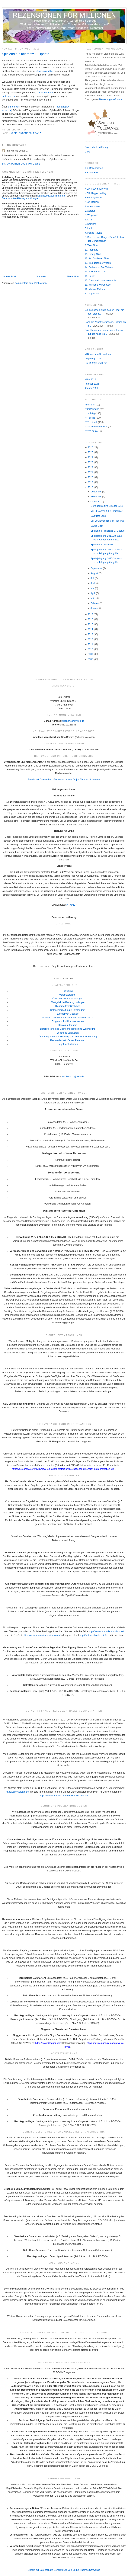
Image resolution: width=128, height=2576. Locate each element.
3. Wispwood (91, 215)
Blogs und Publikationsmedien (68, 1021)
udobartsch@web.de (73, 721)
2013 (90, 634)
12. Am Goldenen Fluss (97, 258)
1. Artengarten (92, 206)
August (94, 573)
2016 (90, 619)
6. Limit (88, 228)
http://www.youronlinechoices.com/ (42, 1635)
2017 (90, 614)
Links (87, 151)
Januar (94, 608)
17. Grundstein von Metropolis (100, 280)
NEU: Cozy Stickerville (96, 188)
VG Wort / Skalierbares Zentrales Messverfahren (67, 1017)
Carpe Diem (97, 526)
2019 (90, 482)
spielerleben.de (45, 92)
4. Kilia (88, 219)
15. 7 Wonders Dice (95, 271)
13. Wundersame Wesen (98, 263)
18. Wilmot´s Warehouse (98, 284)
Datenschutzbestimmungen (51, 195)
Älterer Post (73, 276)
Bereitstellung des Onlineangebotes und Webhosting (67, 1029)
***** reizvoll (91, 422)
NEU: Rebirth (92, 202)
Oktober (95, 501)
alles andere (91, 172)
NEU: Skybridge (93, 197)
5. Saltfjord (90, 224)
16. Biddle (90, 276)
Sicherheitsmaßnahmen (67, 1006)
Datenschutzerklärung (96, 147)
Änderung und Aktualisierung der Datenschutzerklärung (68, 1036)
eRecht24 (71, 905)
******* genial (91, 431)
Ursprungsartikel (44, 71)
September (96, 568)
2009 (90, 654)
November (96, 496)
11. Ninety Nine (93, 254)
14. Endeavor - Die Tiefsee (99, 267)
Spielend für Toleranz (102, 544)
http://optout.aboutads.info (93, 1635)
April (93, 593)
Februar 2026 (92, 383)
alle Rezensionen (94, 168)
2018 (90, 487)
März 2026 (90, 379)
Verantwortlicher (67, 995)
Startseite (41, 276)
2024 (90, 457)
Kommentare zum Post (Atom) (31, 283)
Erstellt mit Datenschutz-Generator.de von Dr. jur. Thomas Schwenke (64, 779)
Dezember (96, 491)
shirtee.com (14, 106)
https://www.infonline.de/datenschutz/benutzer (64, 1795)
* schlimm (90, 404)
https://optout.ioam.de (17, 1791)
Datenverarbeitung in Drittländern (67, 1010)
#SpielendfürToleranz (26, 133)
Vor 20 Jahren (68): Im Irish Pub (107, 521)
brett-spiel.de (9, 96)
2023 (90, 462)
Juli (92, 578)
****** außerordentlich (96, 426)
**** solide (90, 418)
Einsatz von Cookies (67, 1014)
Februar (95, 603)
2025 (90, 452)
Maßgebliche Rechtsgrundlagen (68, 1002)
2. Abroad (90, 211)
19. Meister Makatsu (95, 289)
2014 (90, 629)
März (93, 598)
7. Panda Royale (93, 233)
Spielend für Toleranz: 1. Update (25, 54)
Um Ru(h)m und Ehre (96, 363)
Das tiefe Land (98, 516)
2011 (90, 644)
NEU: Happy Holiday (96, 193)
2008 (90, 659)
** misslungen (92, 409)
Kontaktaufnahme (68, 1025)
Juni (93, 583)
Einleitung (67, 991)
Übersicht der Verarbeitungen (67, 998)
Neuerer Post (9, 276)
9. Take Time (91, 245)
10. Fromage (91, 249)
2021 (90, 472)
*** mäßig (90, 413)
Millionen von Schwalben (98, 354)
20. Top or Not (92, 293)
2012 (90, 639)
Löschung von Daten (68, 1033)
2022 (90, 467)
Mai (92, 588)
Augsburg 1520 (93, 358)
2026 (90, 447)
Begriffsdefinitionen (68, 1044)
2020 (90, 477)
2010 (90, 649)
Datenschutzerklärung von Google (20, 198)
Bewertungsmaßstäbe (110, 99)
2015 (90, 624)
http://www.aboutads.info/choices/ (106, 1631)
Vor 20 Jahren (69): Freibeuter (107, 511)
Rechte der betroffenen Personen (67, 1040)
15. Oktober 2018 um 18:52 (21, 163)
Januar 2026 (91, 388)
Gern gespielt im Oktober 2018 (107, 506)
